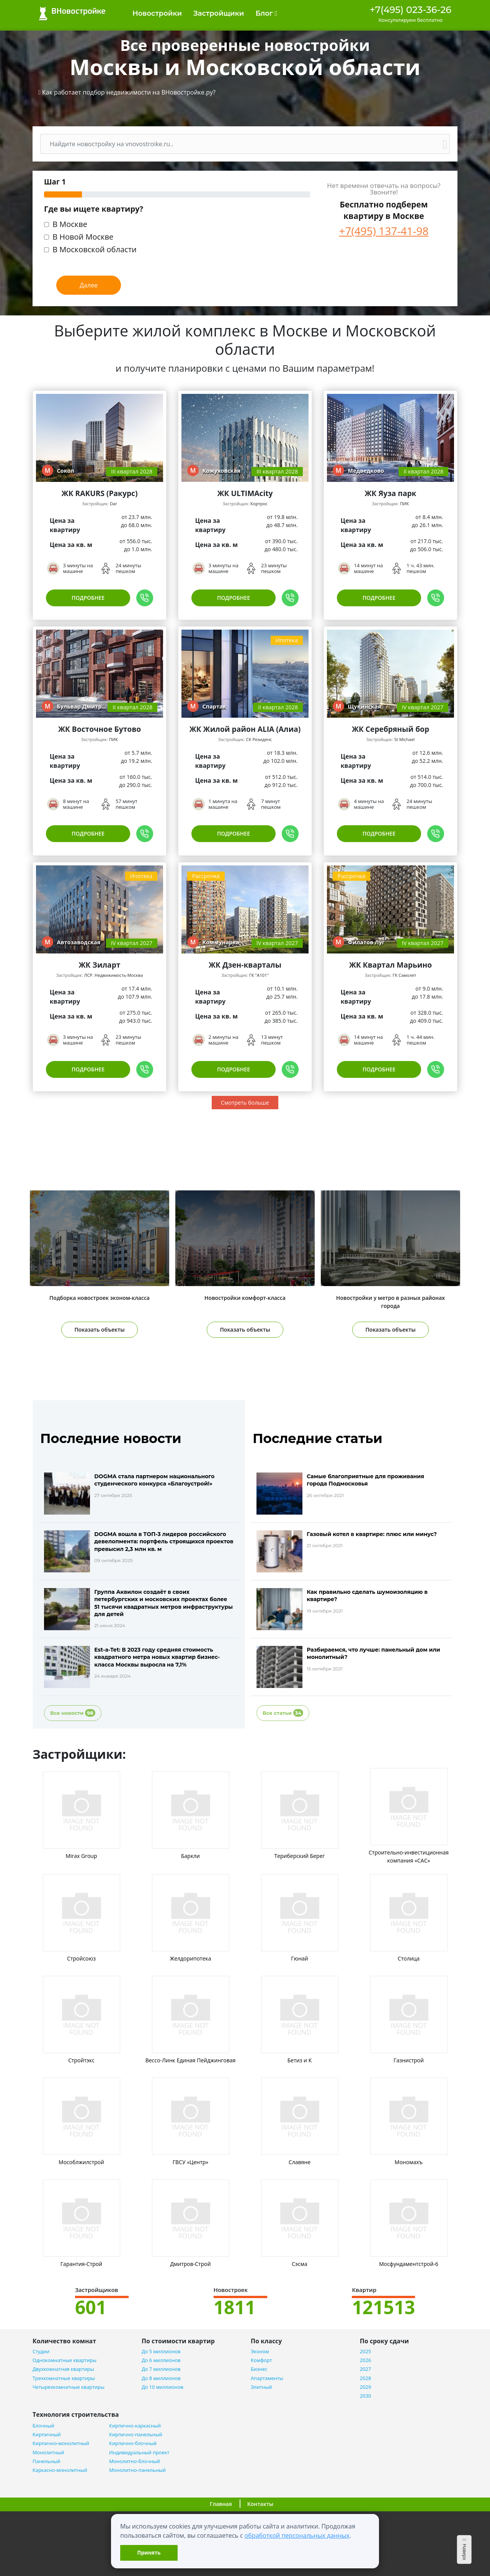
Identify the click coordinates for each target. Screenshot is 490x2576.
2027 (365, 2369)
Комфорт (261, 2360)
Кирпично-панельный (135, 2434)
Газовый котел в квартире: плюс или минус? (372, 1534)
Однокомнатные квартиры (64, 2360)
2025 (365, 2351)
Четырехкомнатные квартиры (69, 2387)
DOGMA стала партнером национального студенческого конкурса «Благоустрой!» (154, 1480)
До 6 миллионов (161, 2360)
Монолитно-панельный (137, 2470)
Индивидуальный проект (139, 2452)
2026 (365, 2360)
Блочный (43, 2426)
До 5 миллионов (161, 2351)
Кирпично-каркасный (135, 2426)
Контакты (260, 2503)
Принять (148, 2552)
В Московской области (94, 250)
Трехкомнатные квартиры (64, 2378)
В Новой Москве (82, 237)
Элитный (261, 2387)
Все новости (72, 1713)
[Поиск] (240, 144)
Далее (89, 285)
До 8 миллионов (161, 2378)
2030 (365, 2396)
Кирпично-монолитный (61, 2443)
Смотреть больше (245, 1102)
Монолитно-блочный (134, 2461)
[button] (127, 92)
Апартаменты (267, 2378)
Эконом (260, 2351)
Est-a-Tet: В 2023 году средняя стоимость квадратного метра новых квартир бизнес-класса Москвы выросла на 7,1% (157, 1657)
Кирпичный (47, 2434)
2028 (365, 2378)
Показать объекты (100, 1329)
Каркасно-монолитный (60, 2470)
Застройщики (218, 13)
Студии (41, 2351)
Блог (266, 13)
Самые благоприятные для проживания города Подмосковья (365, 1480)
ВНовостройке (72, 14)
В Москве (69, 224)
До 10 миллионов (162, 2387)
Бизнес (259, 2369)
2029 (365, 2387)
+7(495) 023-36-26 (410, 9)
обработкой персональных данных (297, 2535)
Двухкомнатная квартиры (63, 2369)
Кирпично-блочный (133, 2443)
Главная (221, 2503)
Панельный (46, 2461)
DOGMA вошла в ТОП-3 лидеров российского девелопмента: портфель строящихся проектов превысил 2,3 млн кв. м (163, 1541)
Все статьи (283, 1713)
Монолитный (48, 2452)
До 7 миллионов (161, 2369)
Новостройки (157, 13)
